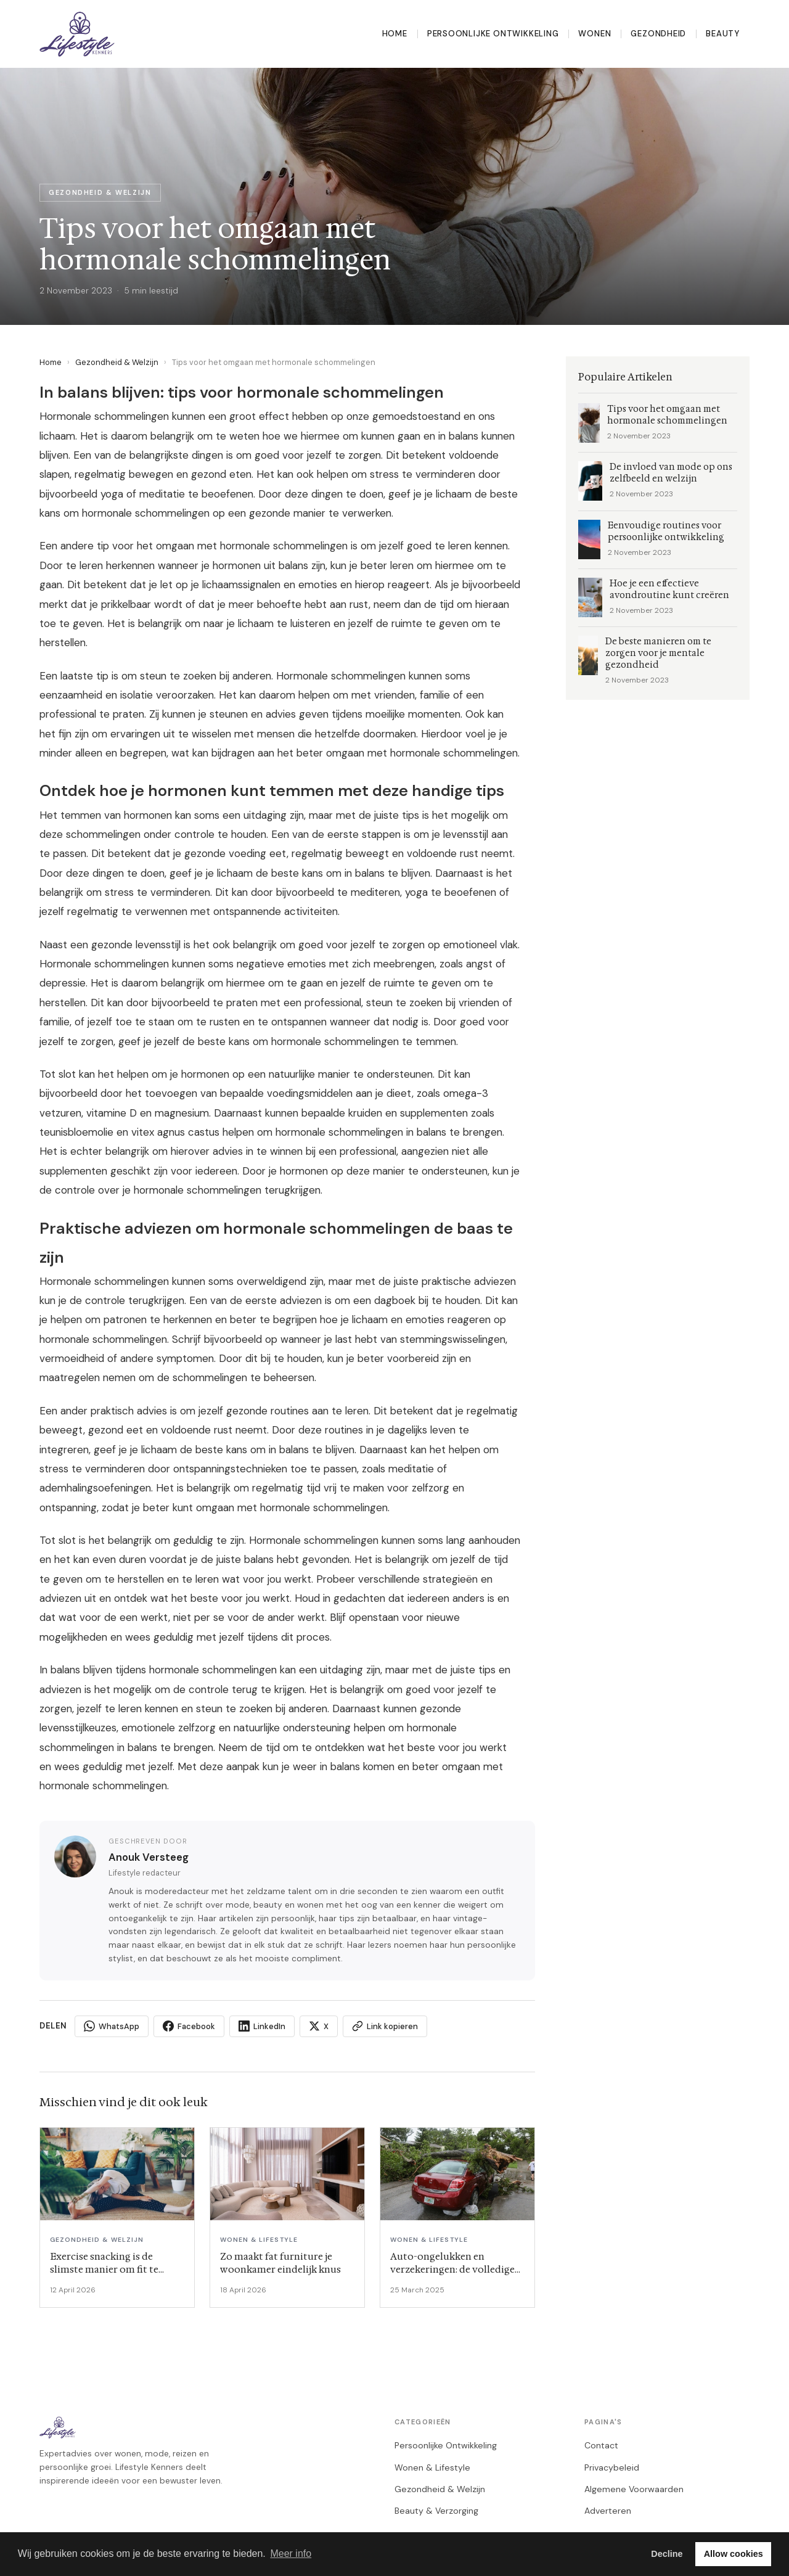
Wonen (594, 33)
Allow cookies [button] (733, 2554)
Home (394, 33)
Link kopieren (385, 2026)
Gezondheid (658, 33)
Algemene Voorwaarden (634, 2489)
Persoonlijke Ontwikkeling (493, 33)
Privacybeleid (611, 2467)
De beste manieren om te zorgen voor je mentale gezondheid (658, 653)
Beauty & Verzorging (436, 2510)
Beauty (723, 33)
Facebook (189, 2026)
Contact (601, 2445)
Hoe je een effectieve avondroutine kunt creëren (669, 589)
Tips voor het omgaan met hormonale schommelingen (667, 415)
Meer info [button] (290, 2553)
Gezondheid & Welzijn (116, 362)
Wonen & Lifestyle (432, 2467)
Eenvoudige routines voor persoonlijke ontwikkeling (666, 531)
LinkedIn (262, 2026)
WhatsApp (111, 2026)
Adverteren (607, 2510)
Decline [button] (666, 2554)
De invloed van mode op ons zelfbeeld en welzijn (671, 473)
